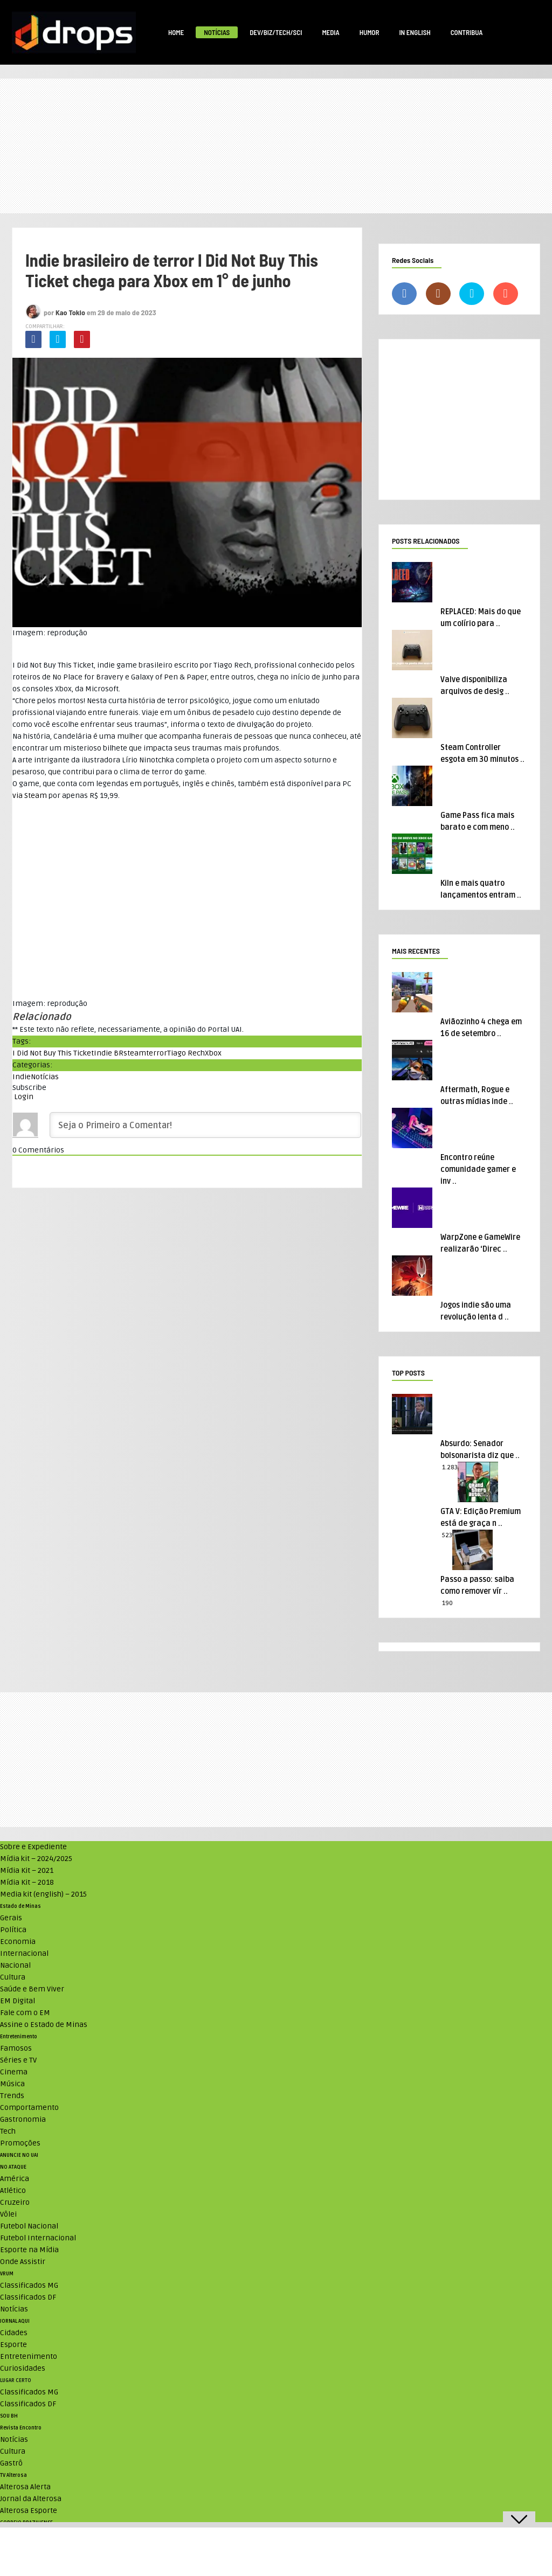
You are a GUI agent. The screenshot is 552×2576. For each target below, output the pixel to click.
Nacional (15, 1965)
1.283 (450, 1467)
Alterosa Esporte (28, 2510)
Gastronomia (23, 2119)
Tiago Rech (186, 1053)
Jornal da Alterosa (30, 2498)
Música (12, 2083)
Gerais (11, 1917)
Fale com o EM (25, 2012)
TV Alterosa (13, 2475)
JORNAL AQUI (15, 2321)
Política (13, 1929)
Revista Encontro (21, 2428)
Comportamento (29, 2107)
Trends (12, 2095)
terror (156, 1053)
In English (414, 32)
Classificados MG (29, 2285)
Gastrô (11, 2463)
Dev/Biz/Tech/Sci (276, 32)
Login (22, 1096)
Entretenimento (18, 2036)
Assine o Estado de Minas (43, 2024)
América (14, 2178)
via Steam (29, 795)
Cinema (13, 2072)
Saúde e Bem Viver (32, 1989)
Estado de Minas (20, 1906)
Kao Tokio (70, 312)
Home (176, 32)
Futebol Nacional (29, 2226)
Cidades (13, 2332)
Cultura (12, 1977)
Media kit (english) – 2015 (43, 1894)
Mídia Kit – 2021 (26, 1870)
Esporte (13, 2344)
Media (330, 32)
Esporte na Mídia (29, 2249)
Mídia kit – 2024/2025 (36, 1858)
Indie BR (108, 1053)
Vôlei (8, 2214)
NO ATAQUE (13, 2167)
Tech (8, 2131)
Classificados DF (28, 2297)
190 (447, 1603)
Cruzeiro (15, 2202)
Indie (21, 1076)
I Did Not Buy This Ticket (53, 1053)
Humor (370, 32)
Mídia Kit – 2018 (27, 1882)
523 (447, 1535)
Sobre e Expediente (33, 1846)
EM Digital (17, 2000)
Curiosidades (22, 2368)
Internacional (24, 1953)
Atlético (13, 2190)
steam (134, 1053)
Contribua (467, 32)
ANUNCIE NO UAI (19, 2155)
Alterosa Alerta (25, 2486)
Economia (18, 1941)
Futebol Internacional (38, 2237)
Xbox (213, 1053)
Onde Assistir (22, 2261)
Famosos (16, 2048)
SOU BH (9, 2416)
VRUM (6, 2274)
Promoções (20, 2143)
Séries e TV (18, 2060)
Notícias (217, 32)
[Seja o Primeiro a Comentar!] (205, 1125)
